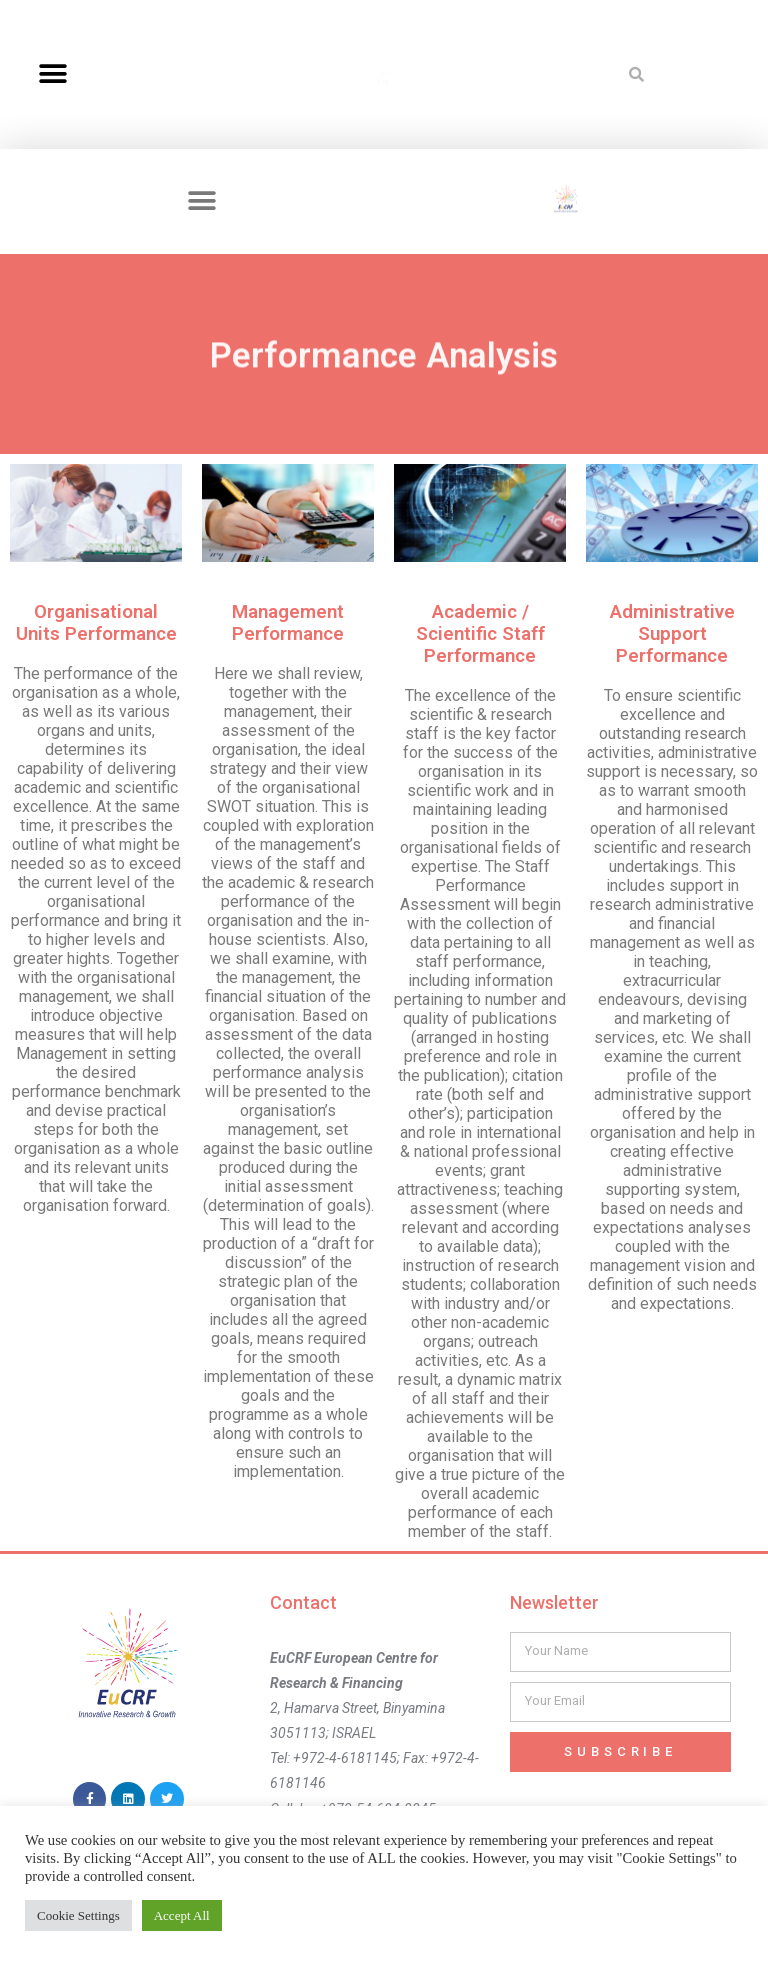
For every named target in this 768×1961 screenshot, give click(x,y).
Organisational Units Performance (96, 623)
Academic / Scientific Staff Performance (480, 634)
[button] (52, 74)
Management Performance (288, 623)
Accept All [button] (182, 1915)
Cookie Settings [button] (78, 1915)
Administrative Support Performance (672, 634)
